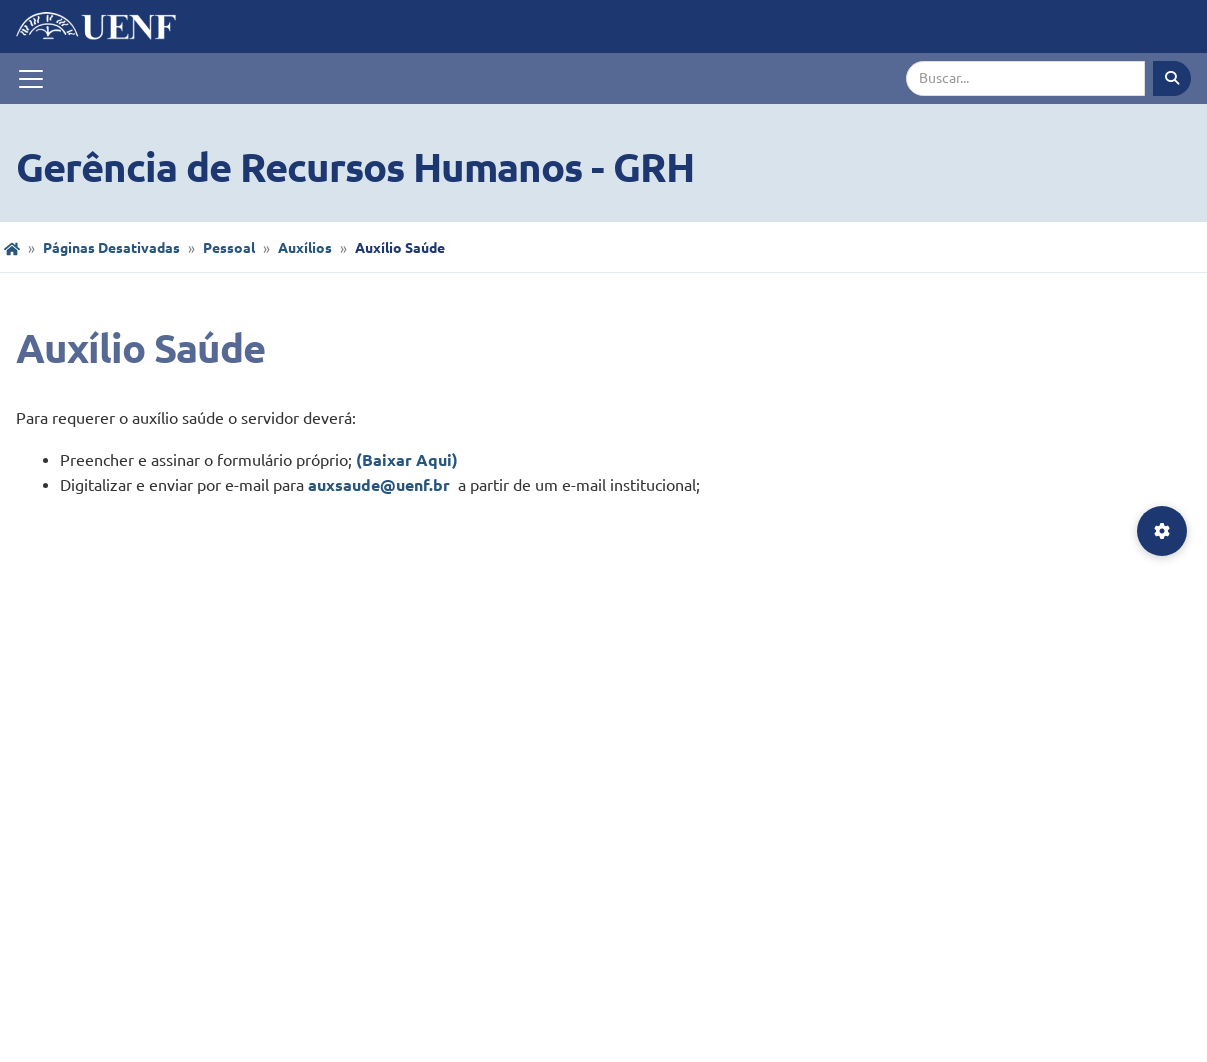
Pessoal (229, 248)
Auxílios (305, 248)
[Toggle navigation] (31, 79)
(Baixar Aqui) (407, 460)
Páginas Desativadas (111, 248)
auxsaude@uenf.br (381, 485)
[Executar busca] (1172, 78)
